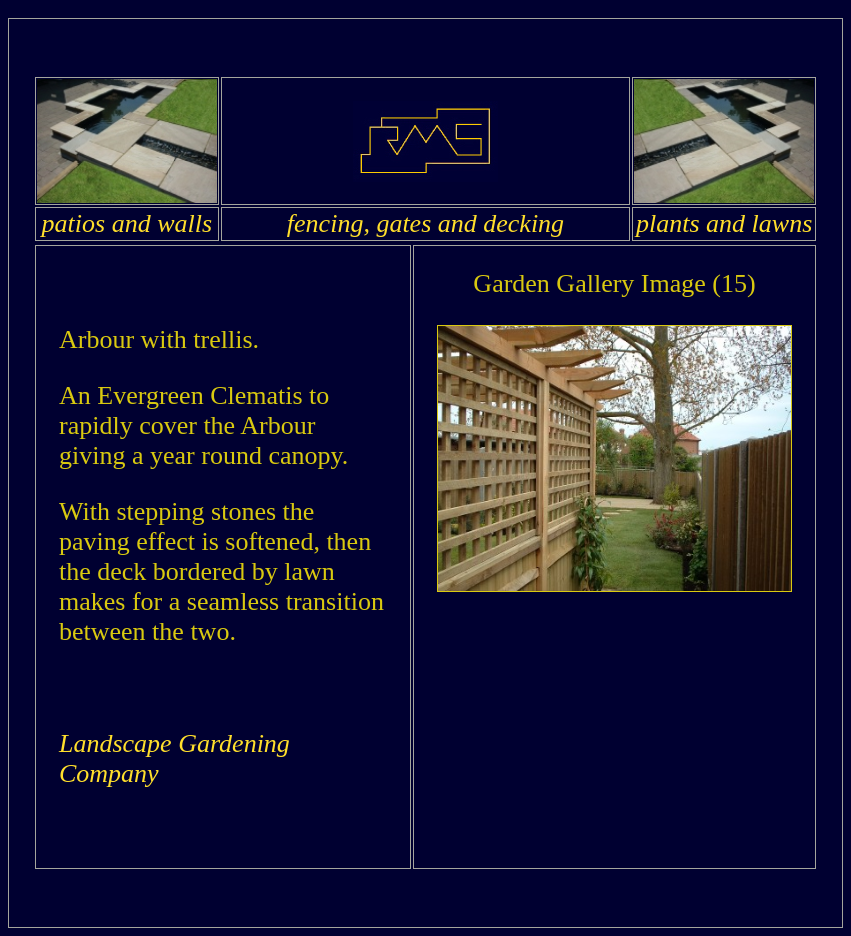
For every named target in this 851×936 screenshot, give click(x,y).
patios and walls (127, 223)
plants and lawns (724, 223)
